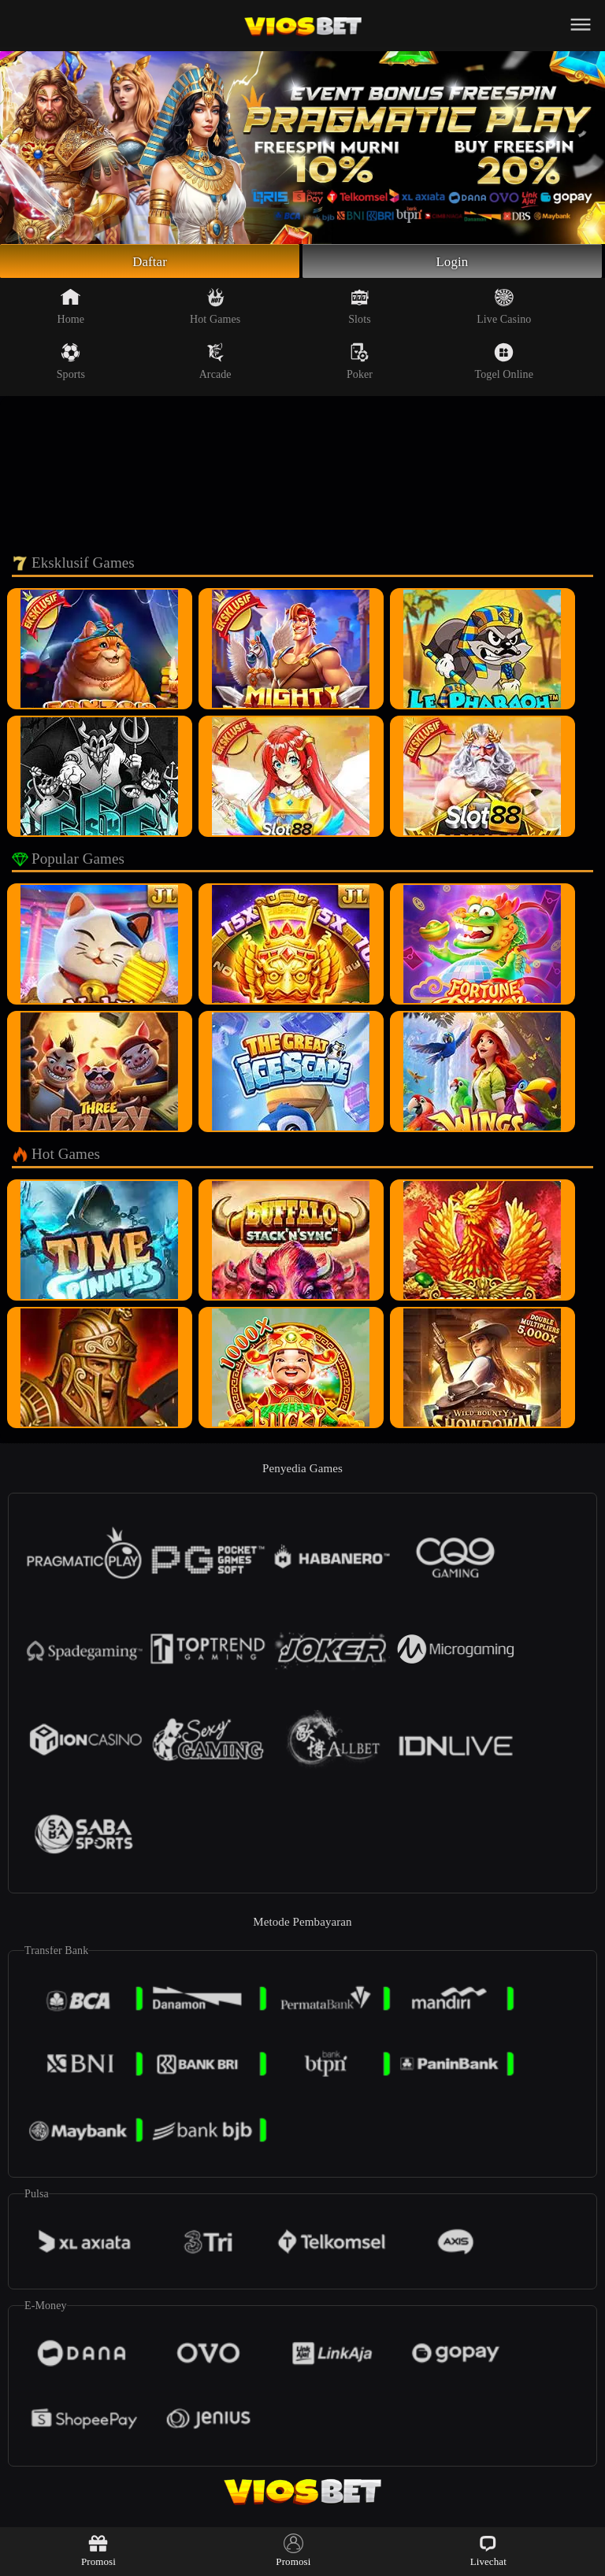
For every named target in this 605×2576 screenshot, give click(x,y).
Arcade (215, 364)
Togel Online (504, 364)
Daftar (150, 262)
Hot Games (215, 309)
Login (452, 262)
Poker (360, 364)
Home (71, 309)
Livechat (488, 2550)
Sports (71, 364)
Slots (359, 309)
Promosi (98, 2550)
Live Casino (504, 309)
